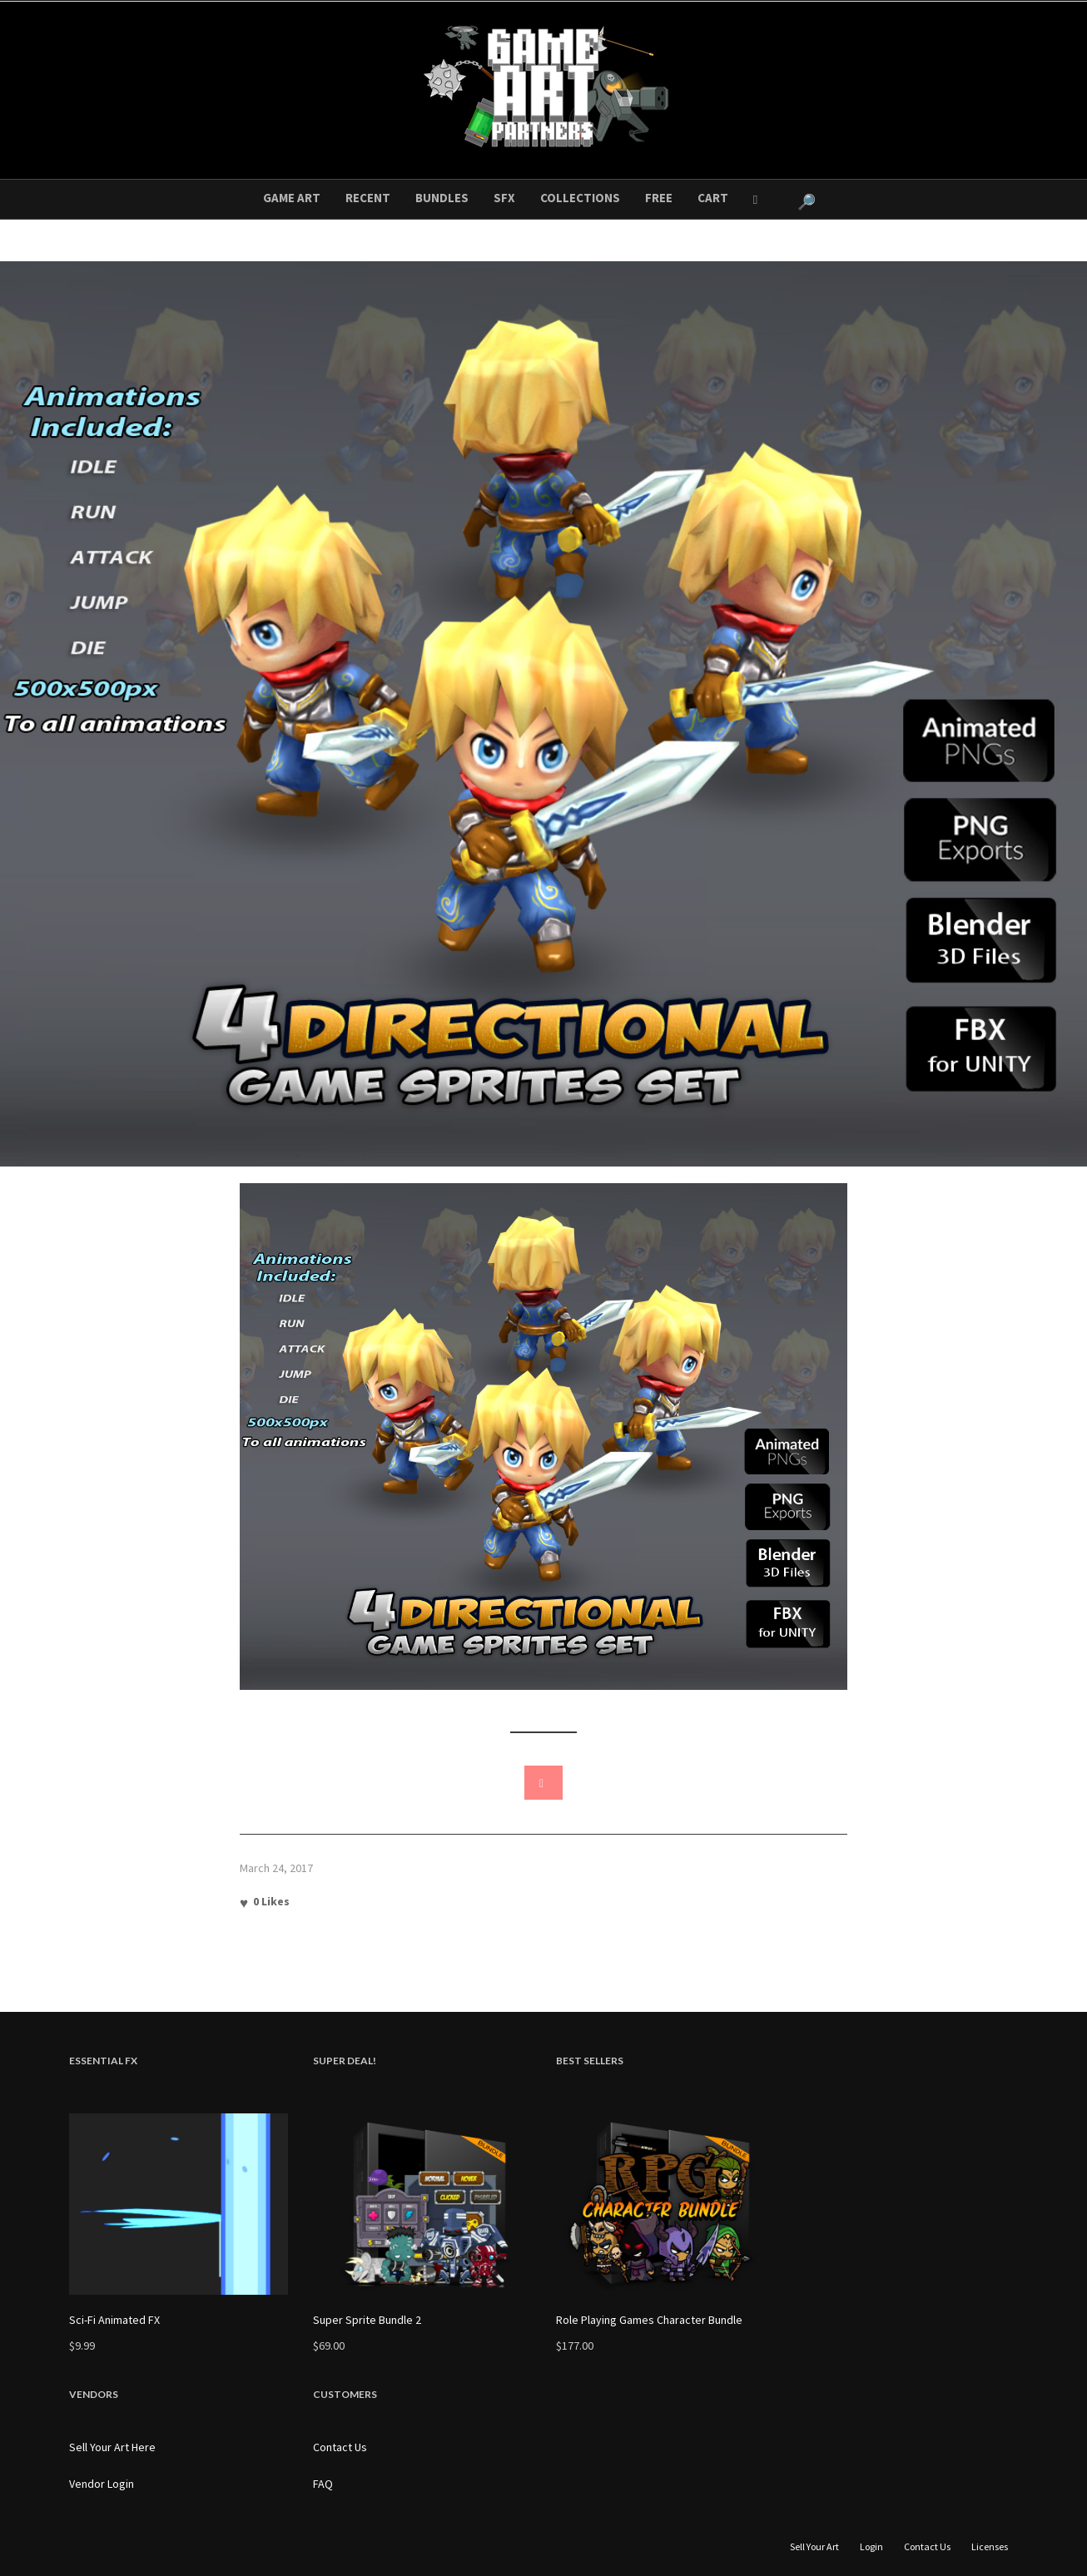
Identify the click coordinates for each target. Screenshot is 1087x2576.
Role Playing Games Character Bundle (649, 2319)
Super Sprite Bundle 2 (367, 2319)
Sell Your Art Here (112, 2447)
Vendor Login (101, 2483)
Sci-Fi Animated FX (114, 2319)
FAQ (323, 2483)
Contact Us (340, 2447)
